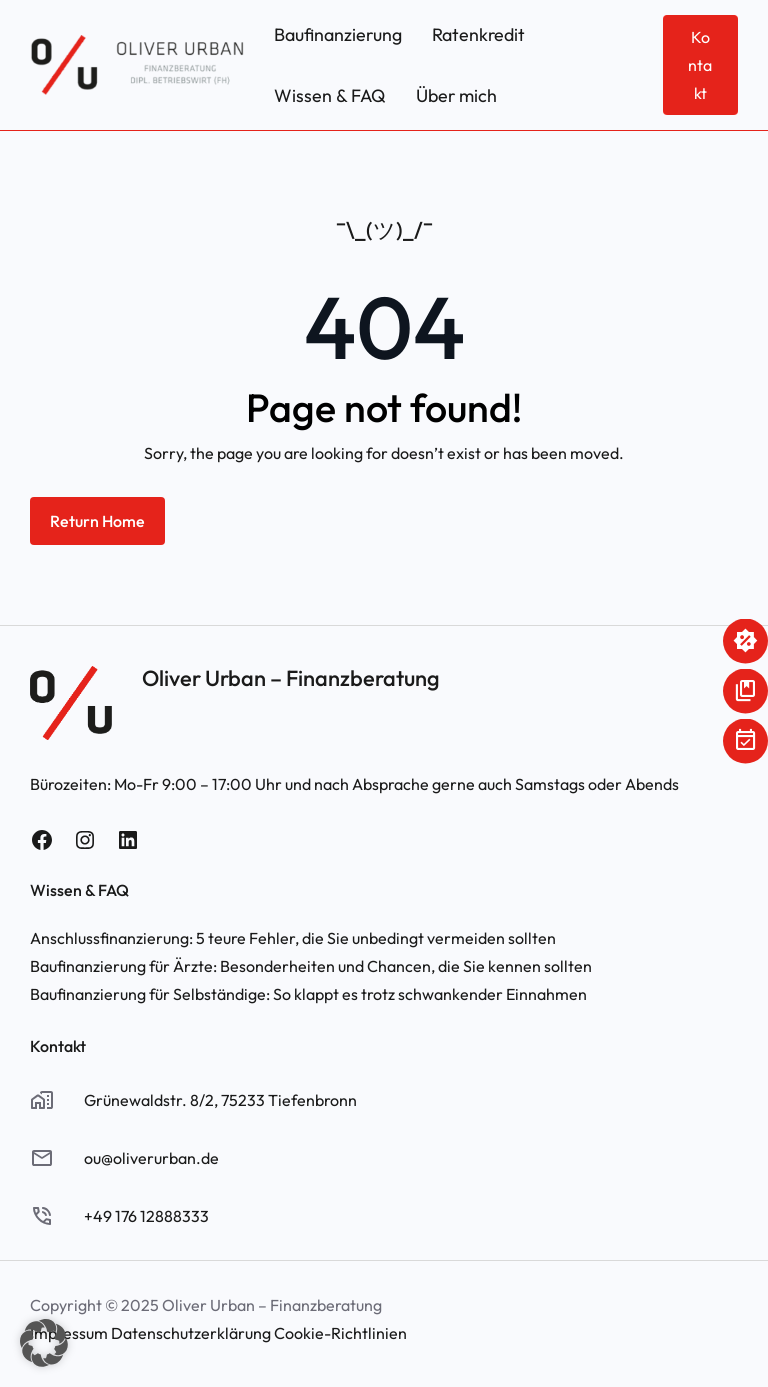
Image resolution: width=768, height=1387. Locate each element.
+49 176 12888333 (146, 1216)
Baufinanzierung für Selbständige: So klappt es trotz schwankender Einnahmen (308, 994)
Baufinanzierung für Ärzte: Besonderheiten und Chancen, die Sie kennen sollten (311, 966)
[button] (44, 1343)
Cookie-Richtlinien (340, 1333)
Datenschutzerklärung (191, 1333)
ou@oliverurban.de (151, 1158)
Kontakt (700, 65)
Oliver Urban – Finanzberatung (291, 678)
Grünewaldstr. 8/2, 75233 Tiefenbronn (220, 1100)
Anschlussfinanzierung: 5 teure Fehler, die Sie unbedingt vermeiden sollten (293, 938)
